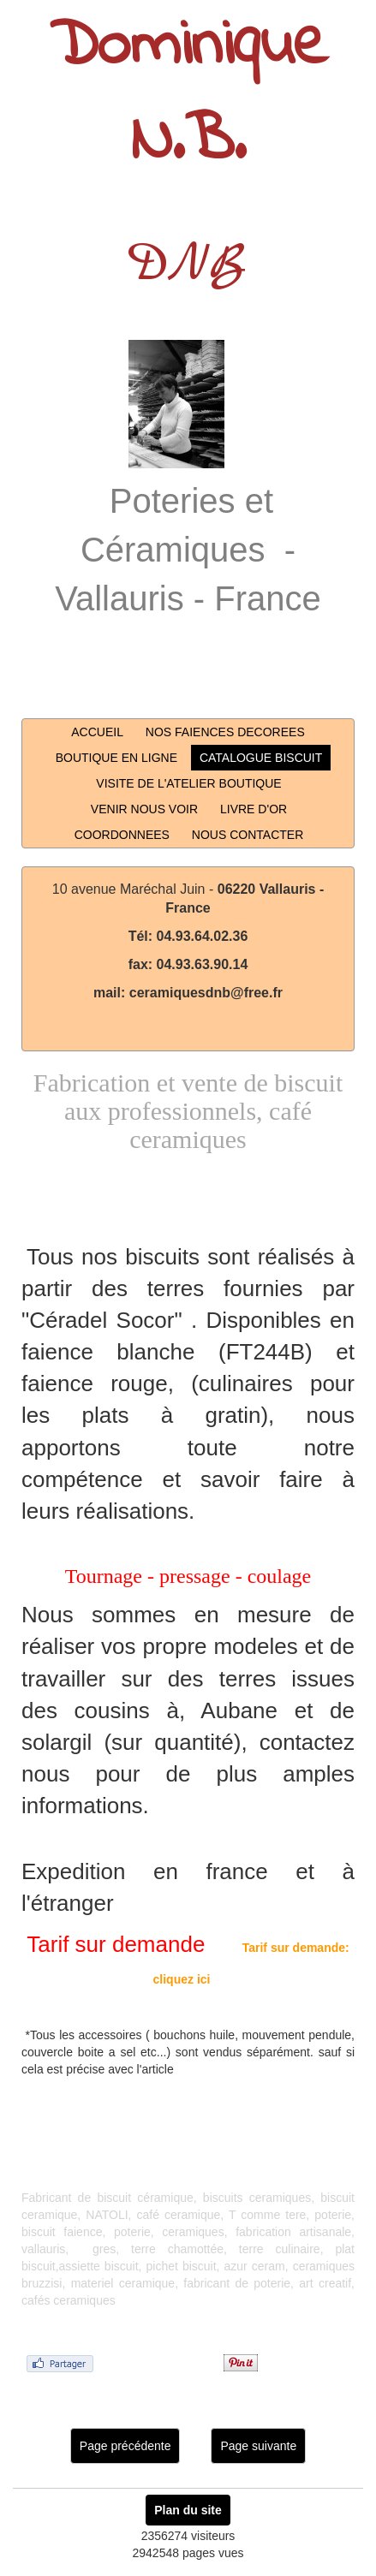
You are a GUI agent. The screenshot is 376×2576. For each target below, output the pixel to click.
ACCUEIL (97, 732)
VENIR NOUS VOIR (144, 809)
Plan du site (188, 2510)
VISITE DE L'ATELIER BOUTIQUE (188, 783)
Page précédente (125, 2446)
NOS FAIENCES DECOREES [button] (225, 732)
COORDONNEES (122, 835)
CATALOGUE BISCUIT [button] (261, 757)
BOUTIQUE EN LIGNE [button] (116, 757)
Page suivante (258, 2446)
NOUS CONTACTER (247, 835)
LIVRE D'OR (253, 809)
